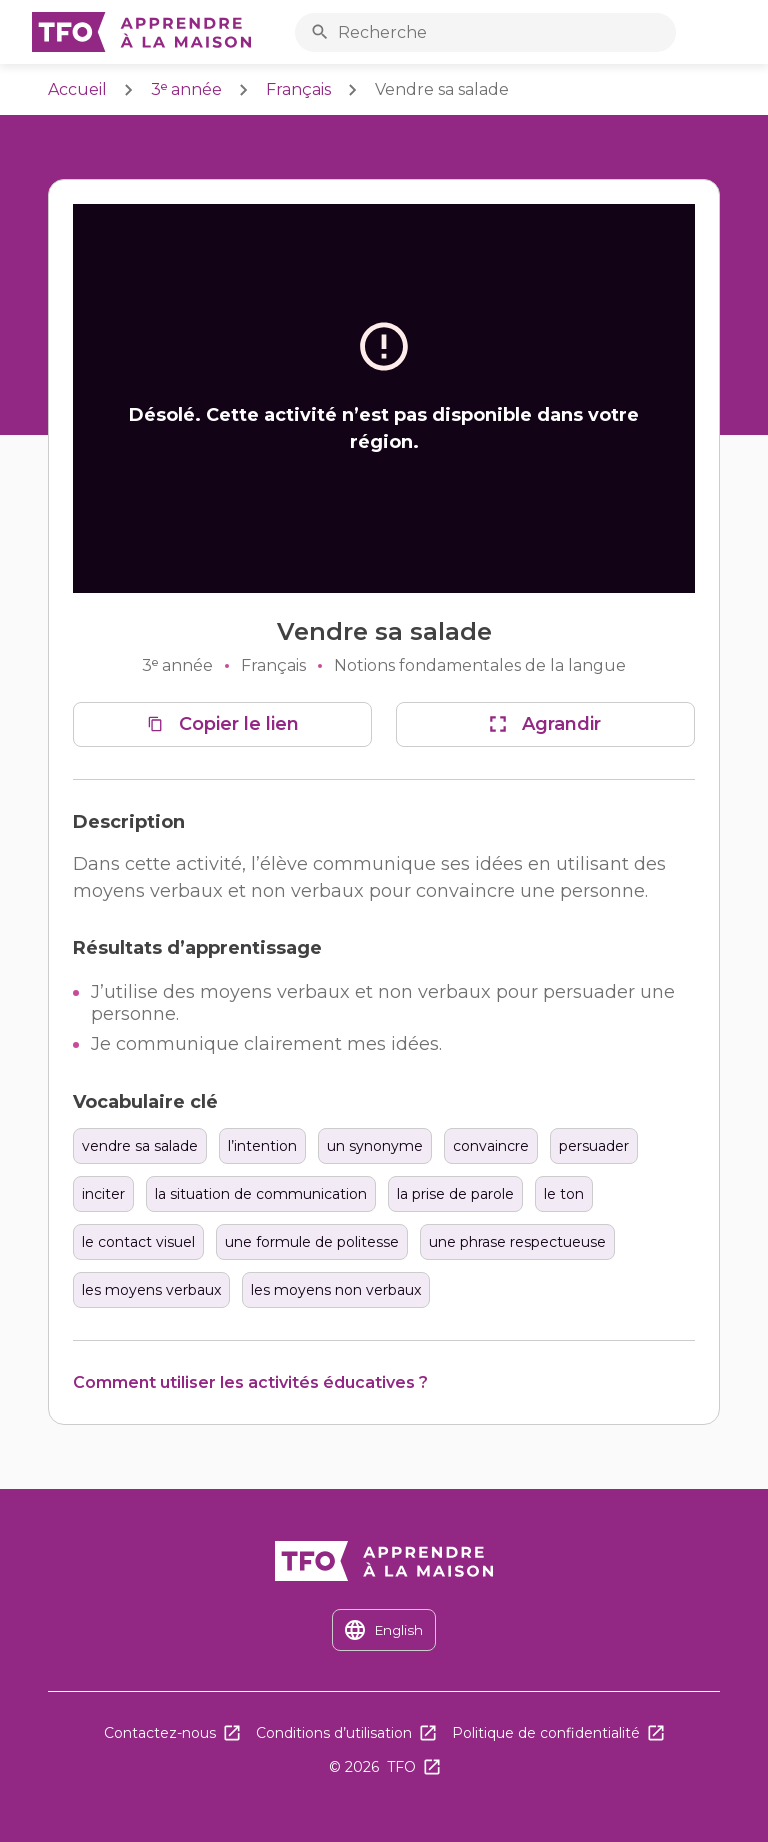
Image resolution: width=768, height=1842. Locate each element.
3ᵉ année (186, 89)
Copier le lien (239, 724)
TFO (401, 1767)
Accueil (77, 89)
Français (298, 89)
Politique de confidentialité (546, 1733)
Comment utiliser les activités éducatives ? (250, 1382)
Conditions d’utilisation (334, 1733)
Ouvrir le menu (731, 32)
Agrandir (561, 724)
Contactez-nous (160, 1733)
